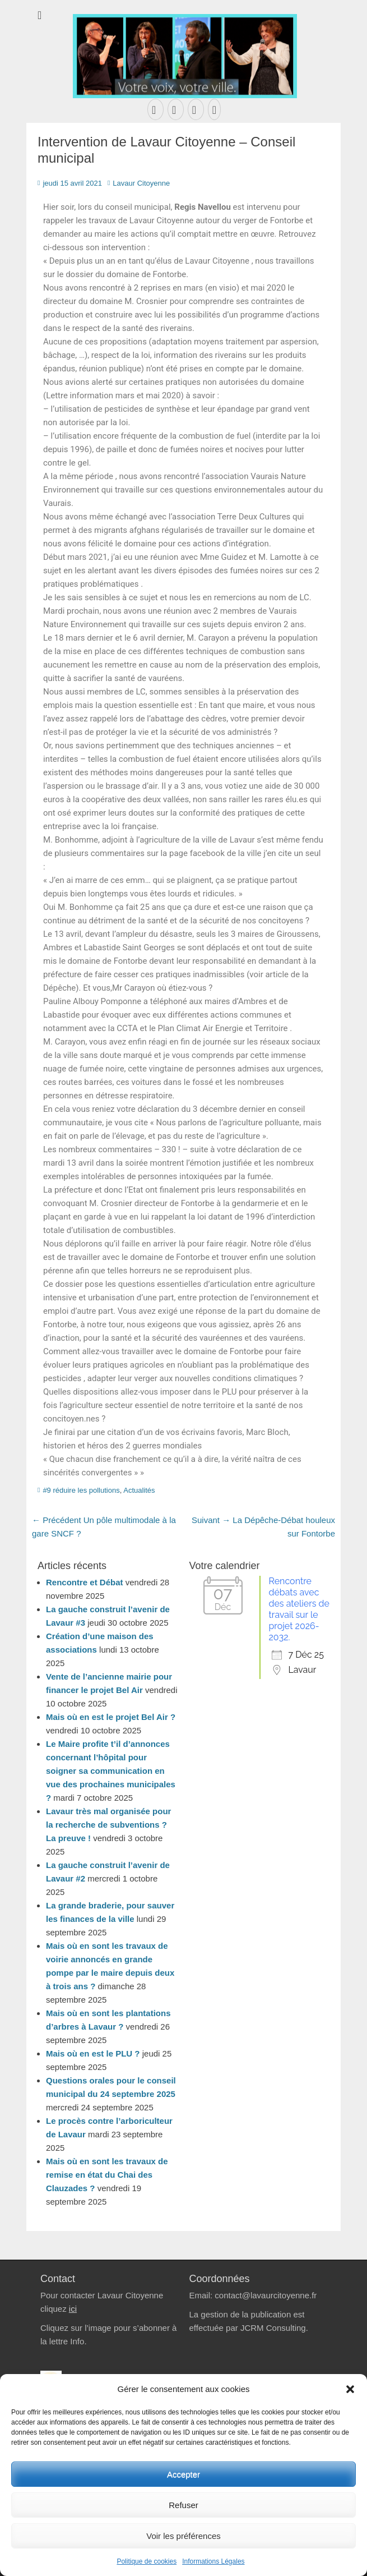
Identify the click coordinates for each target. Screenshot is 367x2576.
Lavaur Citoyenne (141, 183)
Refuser (183, 2505)
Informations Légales (213, 2561)
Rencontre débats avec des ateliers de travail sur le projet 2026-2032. (299, 1609)
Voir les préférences (183, 2536)
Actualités (139, 1490)
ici (73, 2308)
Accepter (183, 2474)
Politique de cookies (146, 2561)
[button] (350, 2389)
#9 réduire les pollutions (81, 1490)
